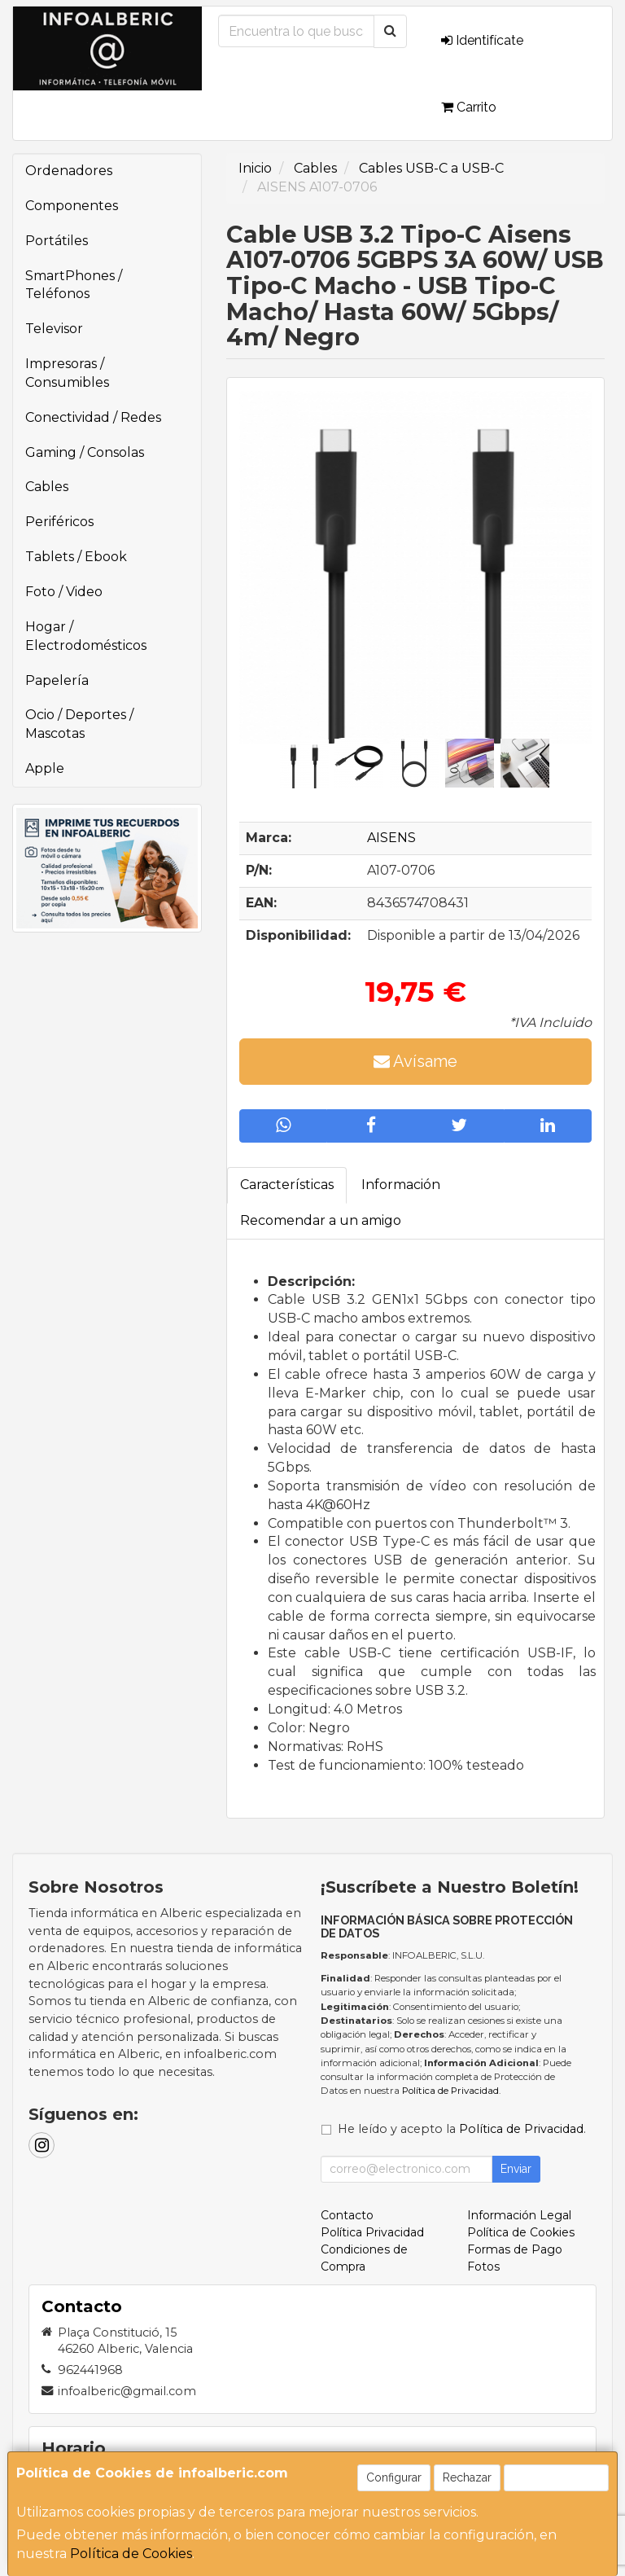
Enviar (515, 2168)
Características (287, 1184)
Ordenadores (68, 170)
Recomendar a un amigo (320, 1220)
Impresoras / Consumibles (67, 373)
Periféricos (59, 521)
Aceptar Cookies (556, 2477)
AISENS (391, 837)
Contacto (347, 2215)
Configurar (394, 2477)
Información (400, 1184)
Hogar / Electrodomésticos (85, 636)
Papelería (57, 680)
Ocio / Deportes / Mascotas (79, 724)
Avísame (415, 1061)
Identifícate (482, 40)
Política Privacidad (372, 2232)
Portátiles (56, 240)
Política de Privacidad (450, 2090)
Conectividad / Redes (93, 417)
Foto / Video (64, 591)
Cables (46, 486)
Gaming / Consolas (84, 452)
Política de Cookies (131, 2553)
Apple (44, 768)
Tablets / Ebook (76, 556)
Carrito (468, 107)
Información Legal (519, 2215)
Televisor (54, 328)
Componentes (71, 205)
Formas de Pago (514, 2249)
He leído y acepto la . (462, 2129)
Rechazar (467, 2477)
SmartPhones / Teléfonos (73, 285)
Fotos (483, 2266)
